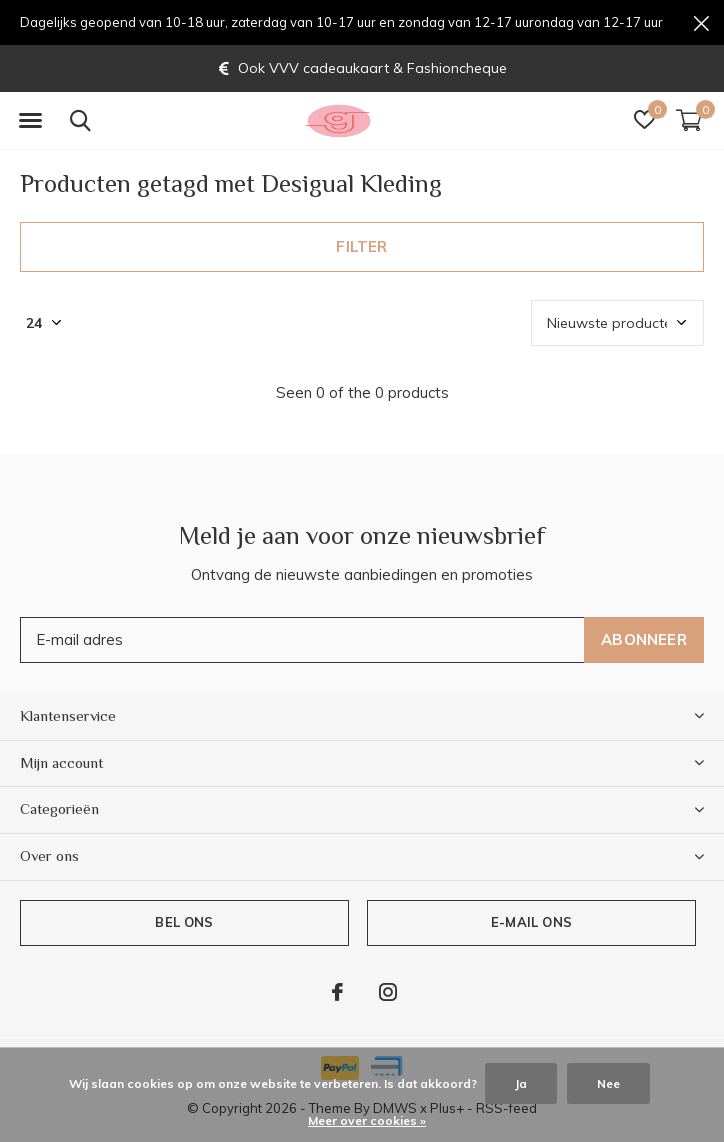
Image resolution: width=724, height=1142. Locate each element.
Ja (521, 1083)
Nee (608, 1083)
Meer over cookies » (367, 1120)
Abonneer (644, 639)
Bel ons (184, 922)
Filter (361, 246)
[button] (30, 121)
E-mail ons (531, 922)
